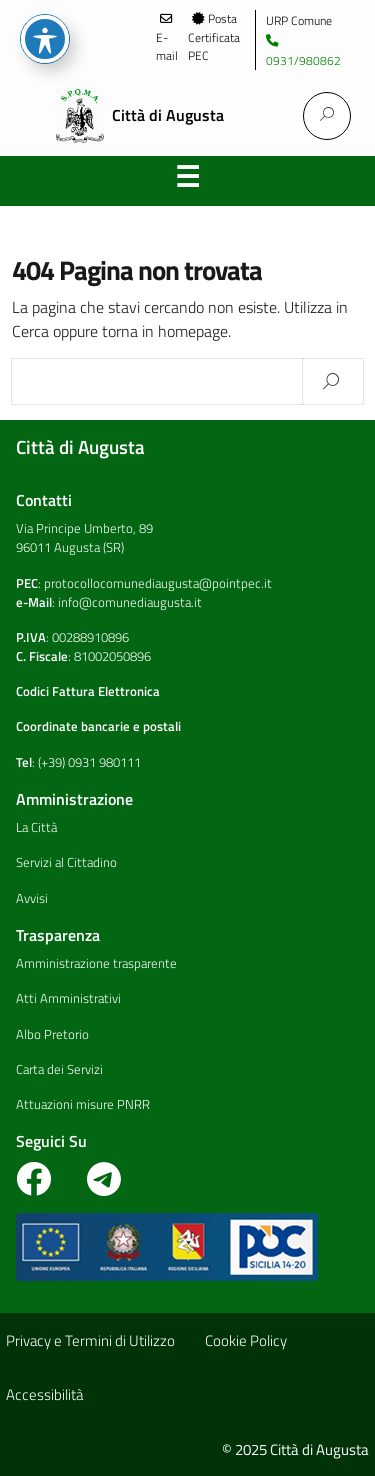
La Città (36, 827)
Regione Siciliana (44, 37)
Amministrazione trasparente (96, 963)
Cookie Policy (246, 1340)
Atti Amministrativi (68, 998)
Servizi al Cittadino (66, 862)
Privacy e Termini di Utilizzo (90, 1340)
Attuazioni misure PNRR (83, 1104)
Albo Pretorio (52, 1034)
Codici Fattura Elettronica (88, 691)
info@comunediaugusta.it (130, 602)
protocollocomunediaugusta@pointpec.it (158, 583)
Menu (188, 181)
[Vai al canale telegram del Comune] (104, 1187)
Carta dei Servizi (59, 1069)
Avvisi (32, 898)
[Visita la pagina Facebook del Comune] (43, 1187)
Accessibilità (44, 1394)
